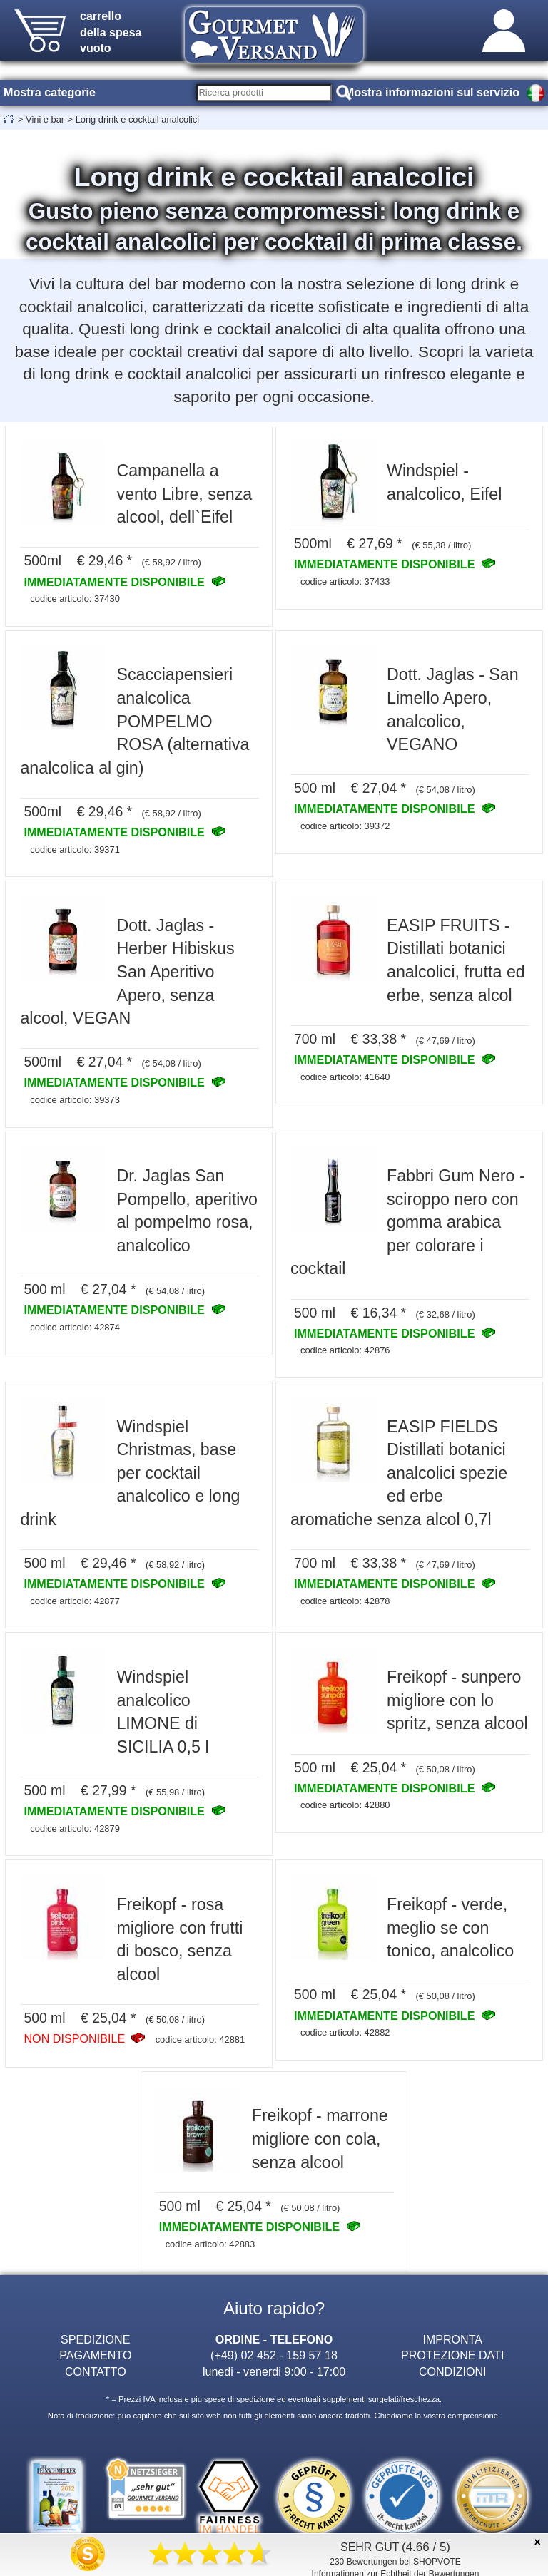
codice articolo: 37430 (75, 598)
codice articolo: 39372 (345, 826)
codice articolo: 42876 (345, 1350)
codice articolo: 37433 (345, 581)
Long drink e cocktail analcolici (138, 119)
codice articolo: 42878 (345, 1601)
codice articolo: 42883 (210, 2244)
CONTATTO (95, 2371)
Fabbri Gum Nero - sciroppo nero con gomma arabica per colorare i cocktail (407, 1222)
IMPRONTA (452, 2339)
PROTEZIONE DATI (452, 2355)
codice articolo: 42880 (345, 1805)
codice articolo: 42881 (200, 2039)
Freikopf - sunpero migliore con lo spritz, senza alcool (457, 1700)
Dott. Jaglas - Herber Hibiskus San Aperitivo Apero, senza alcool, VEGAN (127, 971)
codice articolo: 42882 (345, 2032)
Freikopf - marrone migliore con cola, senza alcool (320, 2138)
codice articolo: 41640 (345, 1077)
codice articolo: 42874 (75, 1327)
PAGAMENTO (95, 2355)
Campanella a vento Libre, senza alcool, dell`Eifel (184, 493)
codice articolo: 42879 (75, 1828)
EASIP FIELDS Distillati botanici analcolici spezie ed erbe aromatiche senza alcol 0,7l (398, 1473)
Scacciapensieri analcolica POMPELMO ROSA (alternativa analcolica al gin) (134, 720)
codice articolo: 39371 (75, 849)
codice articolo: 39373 (75, 1099)
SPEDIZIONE (95, 2339)
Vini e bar (45, 119)
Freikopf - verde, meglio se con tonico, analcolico (450, 1927)
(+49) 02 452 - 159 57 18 (274, 2355)
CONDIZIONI (453, 2371)
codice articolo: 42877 (75, 1601)
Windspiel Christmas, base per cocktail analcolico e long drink (130, 1473)
